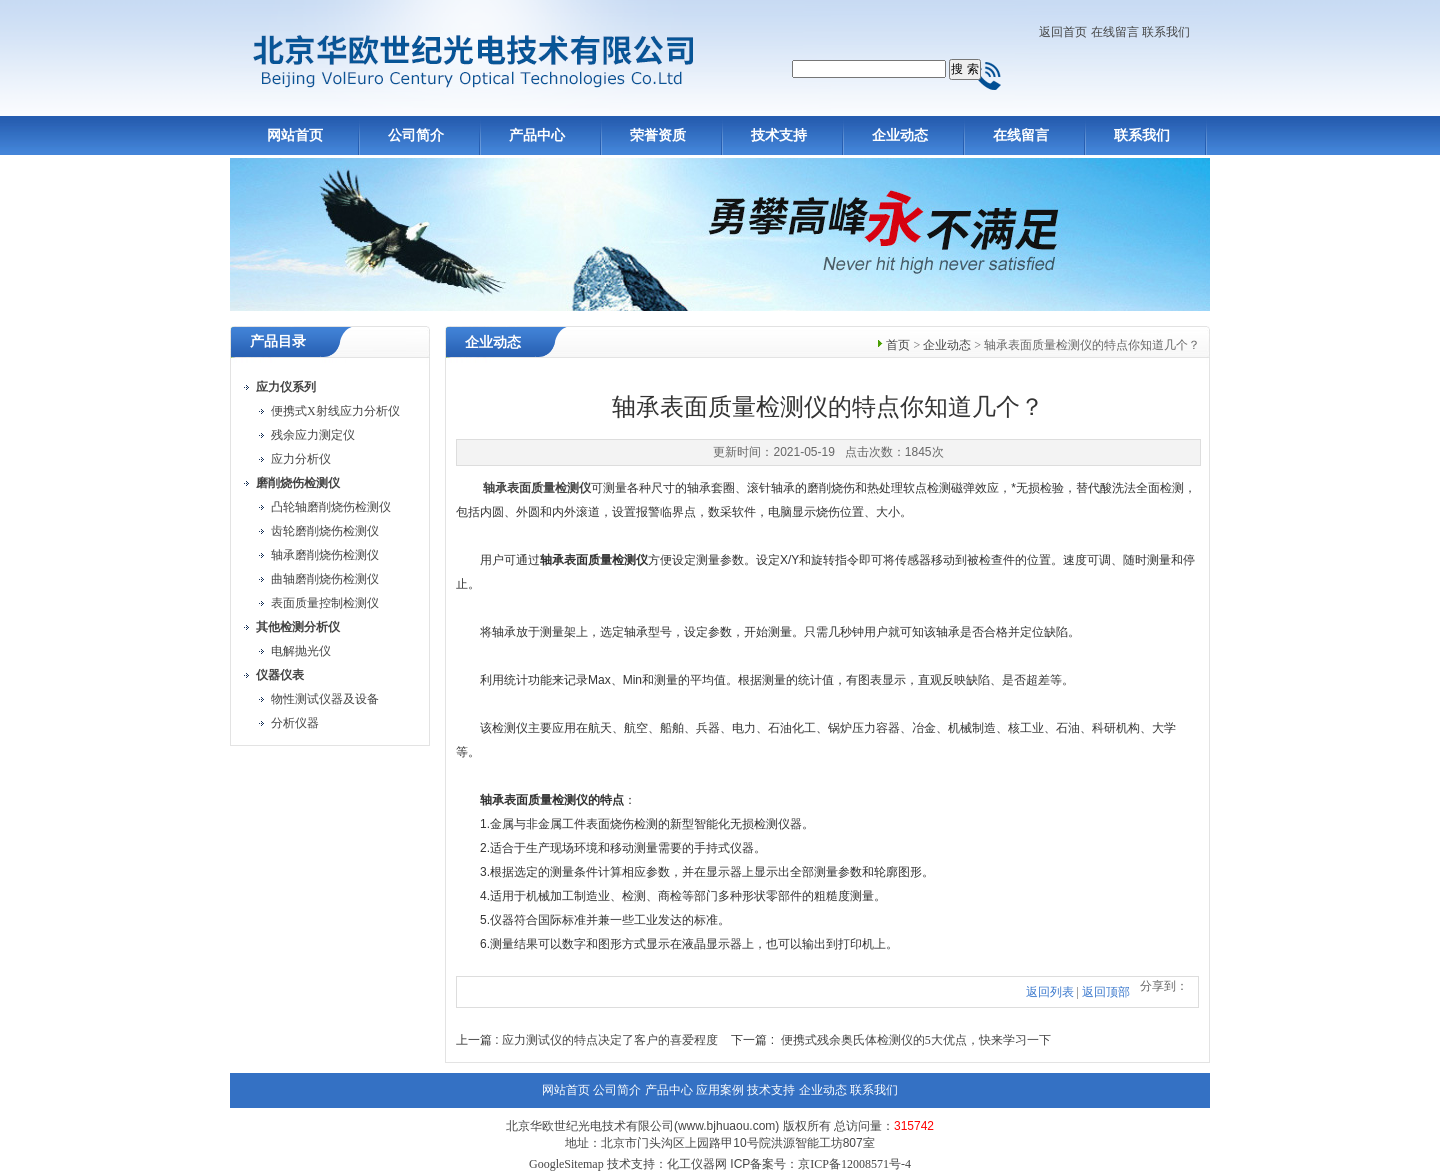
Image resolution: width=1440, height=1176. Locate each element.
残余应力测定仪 (313, 435)
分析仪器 (295, 723)
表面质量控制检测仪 (325, 603)
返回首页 (1063, 32)
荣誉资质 (658, 135)
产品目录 (278, 341)
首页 (898, 345)
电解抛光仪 (301, 651)
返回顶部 (1106, 992)
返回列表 (1050, 992)
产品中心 (537, 135)
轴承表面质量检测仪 (537, 488)
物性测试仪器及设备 (325, 699)
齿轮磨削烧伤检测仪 (325, 531)
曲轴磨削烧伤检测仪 (325, 579)
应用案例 (720, 1090)
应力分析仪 (301, 459)
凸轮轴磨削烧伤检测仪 (331, 507)
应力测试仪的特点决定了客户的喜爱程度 (610, 1040)
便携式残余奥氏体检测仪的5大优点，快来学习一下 (916, 1040)
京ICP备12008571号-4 (854, 1164)
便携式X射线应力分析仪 (335, 411)
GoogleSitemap (566, 1164)
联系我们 (1166, 32)
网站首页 (295, 135)
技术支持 (779, 135)
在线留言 (1115, 32)
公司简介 (416, 135)
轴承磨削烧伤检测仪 (325, 555)
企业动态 (900, 135)
